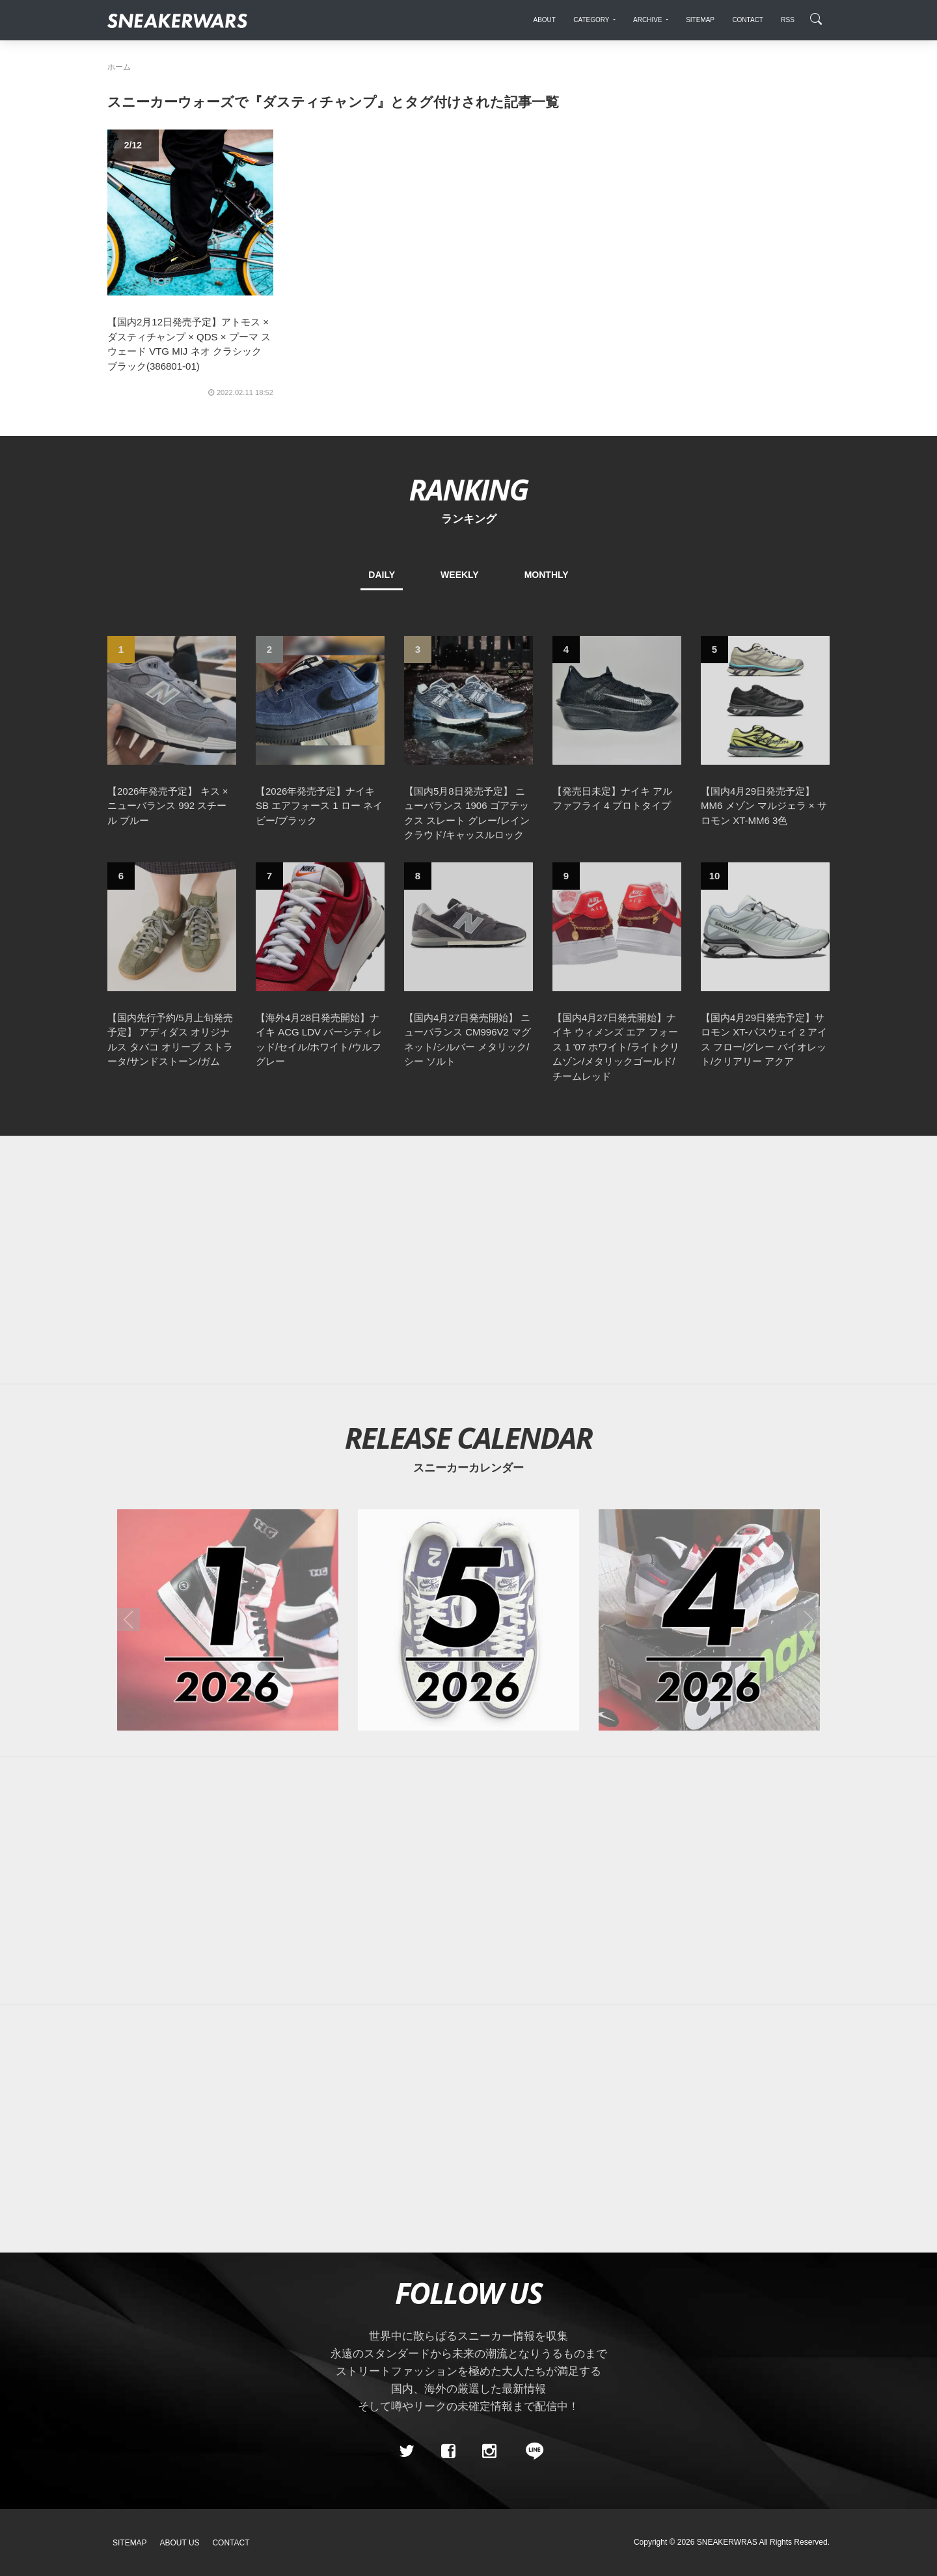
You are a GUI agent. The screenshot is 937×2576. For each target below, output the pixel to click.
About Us (180, 2542)
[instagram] (489, 2451)
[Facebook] (448, 2451)
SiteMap (130, 2542)
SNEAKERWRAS (727, 2542)
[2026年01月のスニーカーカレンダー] (227, 1620)
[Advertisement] (468, 1260)
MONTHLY (546, 574)
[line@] (530, 2451)
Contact (230, 2542)
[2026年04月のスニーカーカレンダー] (709, 1620)
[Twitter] (407, 2451)
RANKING (468, 489)
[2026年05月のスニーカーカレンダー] (468, 1620)
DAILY (381, 574)
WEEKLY (460, 574)
